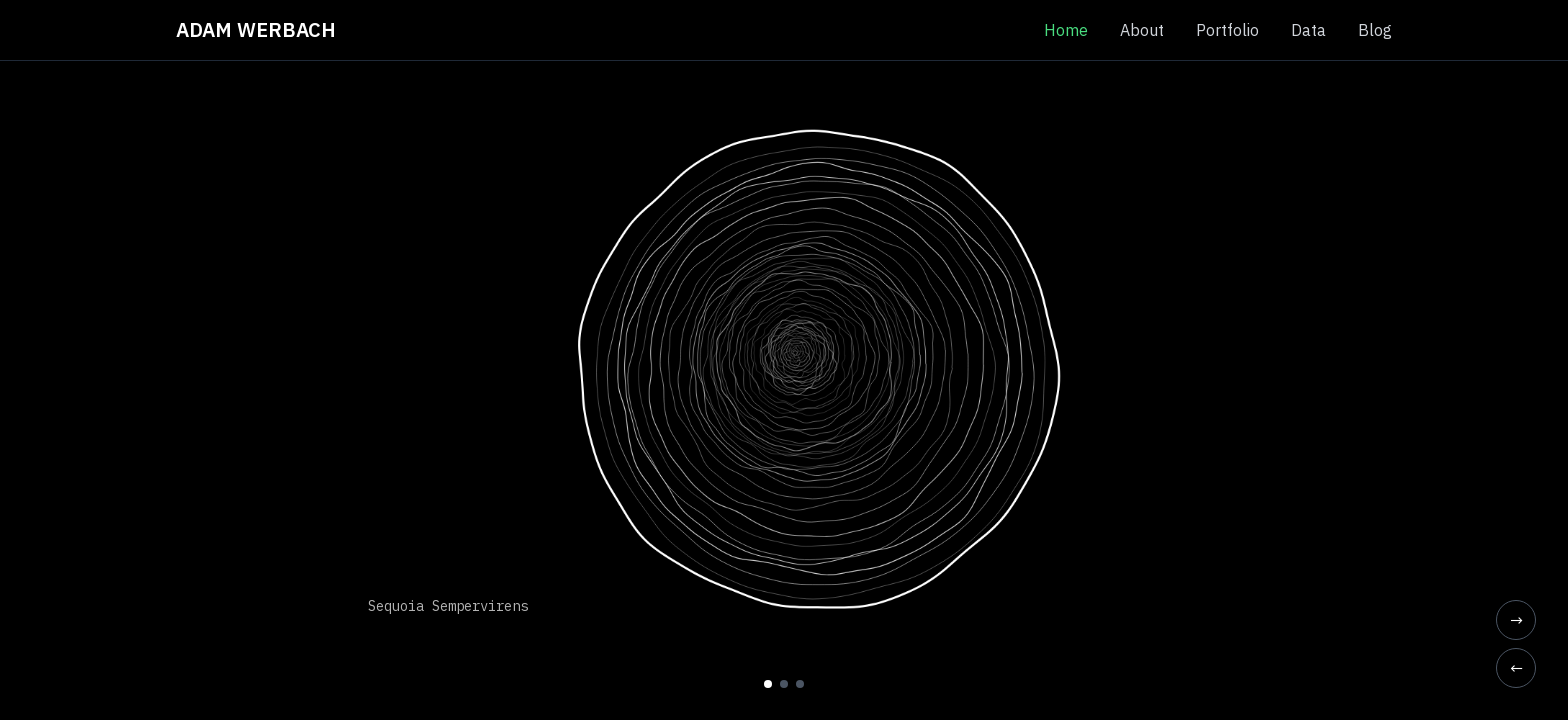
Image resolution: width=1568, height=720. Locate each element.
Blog (1375, 30)
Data (1308, 30)
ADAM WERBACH (256, 29)
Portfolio (1227, 30)
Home (1066, 30)
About (1142, 30)
